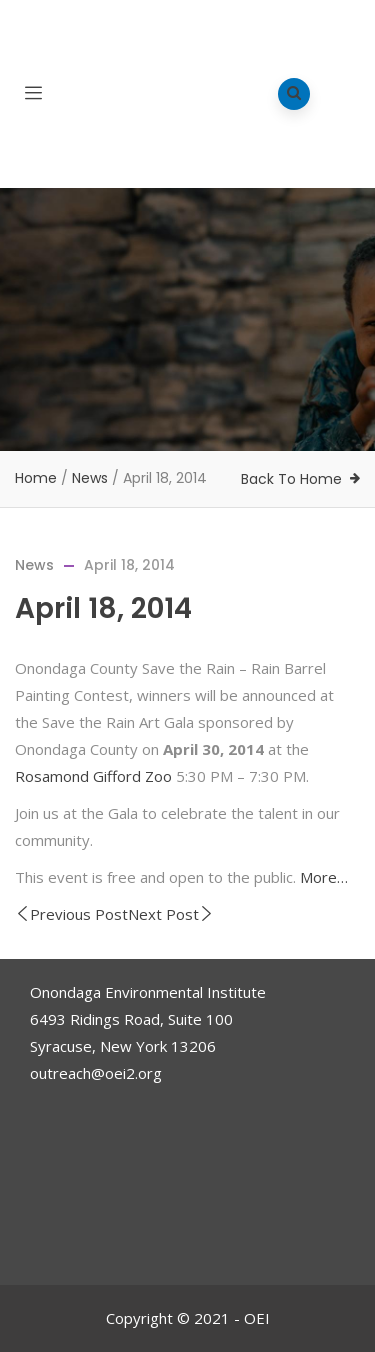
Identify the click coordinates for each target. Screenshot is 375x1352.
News (90, 478)
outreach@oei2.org (96, 1073)
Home (36, 478)
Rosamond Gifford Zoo (93, 776)
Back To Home (291, 479)
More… (324, 877)
